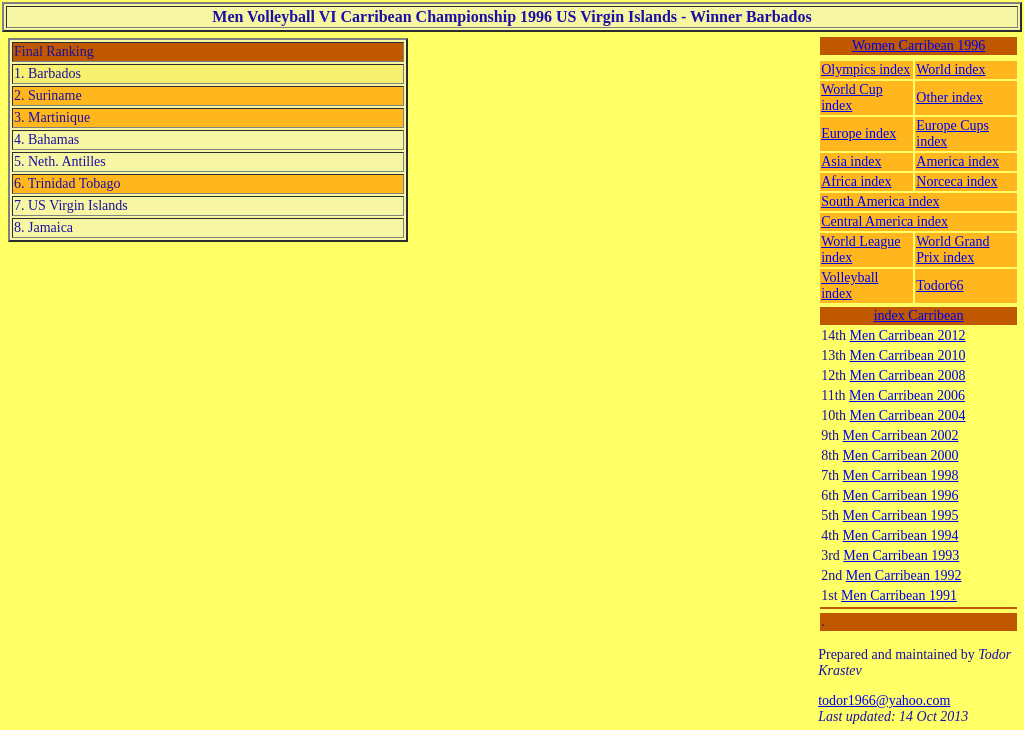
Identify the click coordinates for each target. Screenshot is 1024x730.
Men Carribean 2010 (908, 355)
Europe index (858, 133)
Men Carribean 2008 (908, 375)
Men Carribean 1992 (904, 575)
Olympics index (865, 69)
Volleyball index (849, 285)
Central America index (884, 221)
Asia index (851, 161)
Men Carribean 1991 (899, 595)
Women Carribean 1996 (918, 45)
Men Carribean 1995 (901, 515)
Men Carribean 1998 (901, 475)
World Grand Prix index (952, 249)
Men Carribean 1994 (901, 535)
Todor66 (939, 285)
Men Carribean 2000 (901, 455)
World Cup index (851, 97)
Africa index (856, 181)
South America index (880, 201)
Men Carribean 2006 (907, 395)
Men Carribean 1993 (901, 555)
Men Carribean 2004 (908, 415)
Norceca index (956, 181)
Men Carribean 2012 (908, 335)
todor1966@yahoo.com (884, 700)
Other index (949, 97)
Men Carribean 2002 (901, 435)
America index (957, 161)
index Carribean (919, 315)
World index (950, 69)
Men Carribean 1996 (901, 495)
